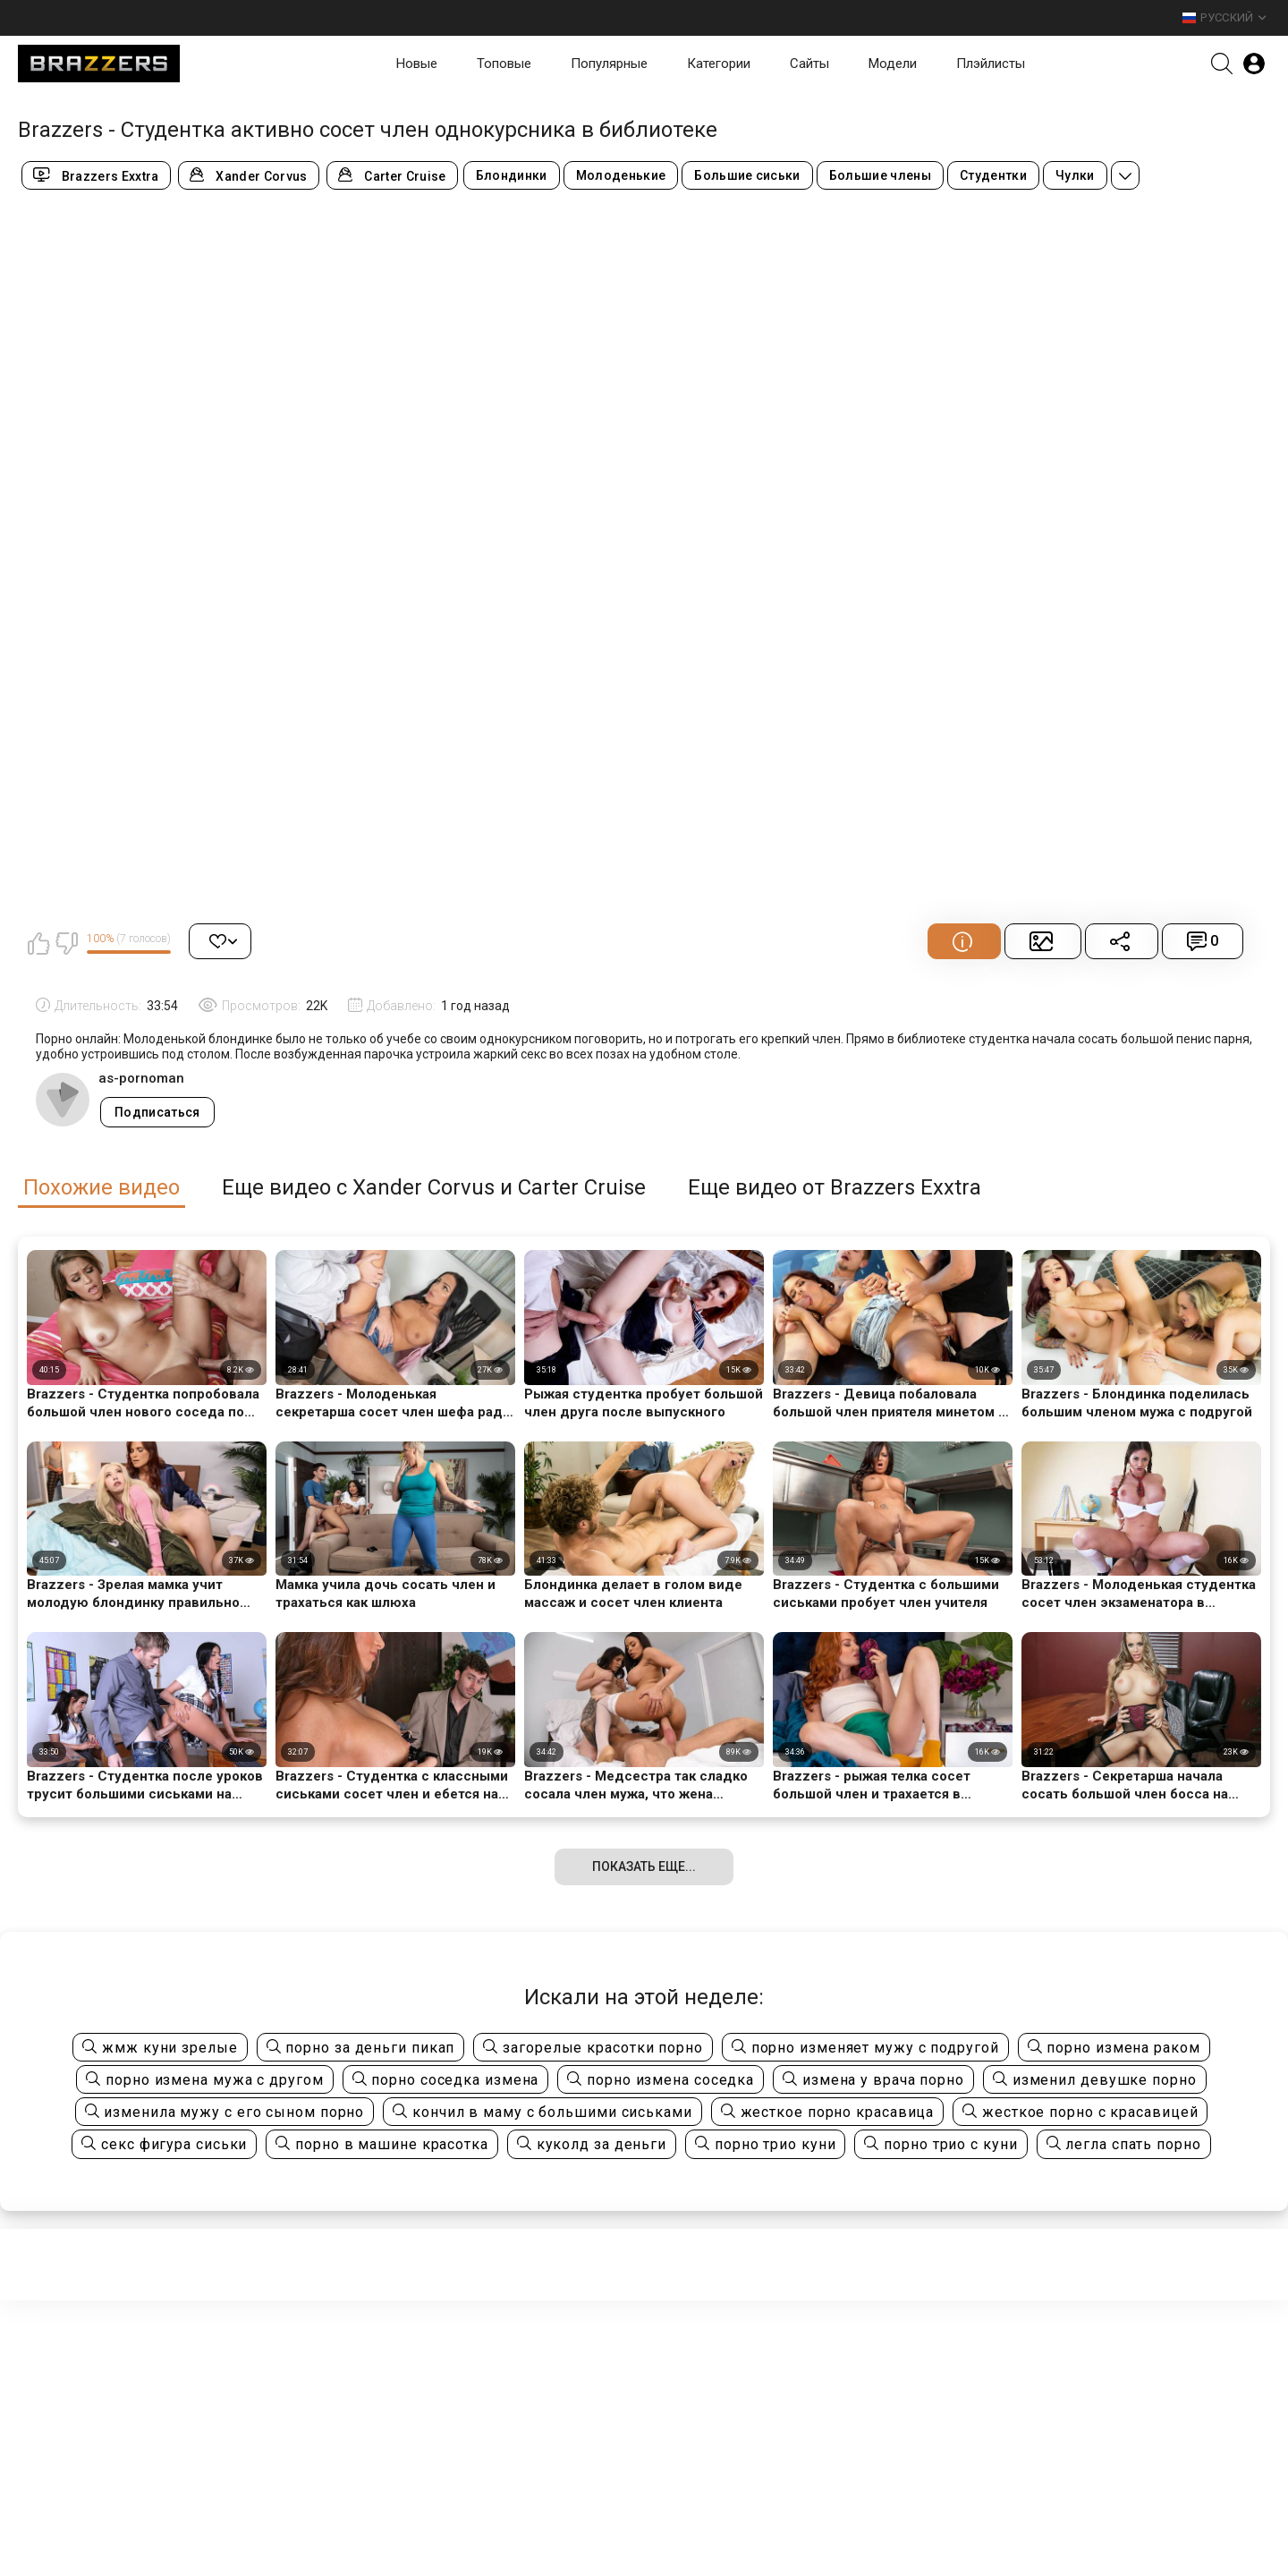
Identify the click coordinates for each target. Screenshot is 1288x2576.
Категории (718, 63)
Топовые (504, 63)
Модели (893, 63)
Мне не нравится (66, 943)
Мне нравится (38, 943)
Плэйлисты (990, 63)
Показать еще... (644, 1866)
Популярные (609, 63)
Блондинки (511, 175)
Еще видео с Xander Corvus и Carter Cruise (434, 1188)
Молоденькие (621, 175)
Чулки (1075, 175)
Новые (416, 63)
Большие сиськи (747, 175)
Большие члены (880, 175)
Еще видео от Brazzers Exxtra (834, 1188)
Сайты (809, 63)
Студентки (993, 175)
